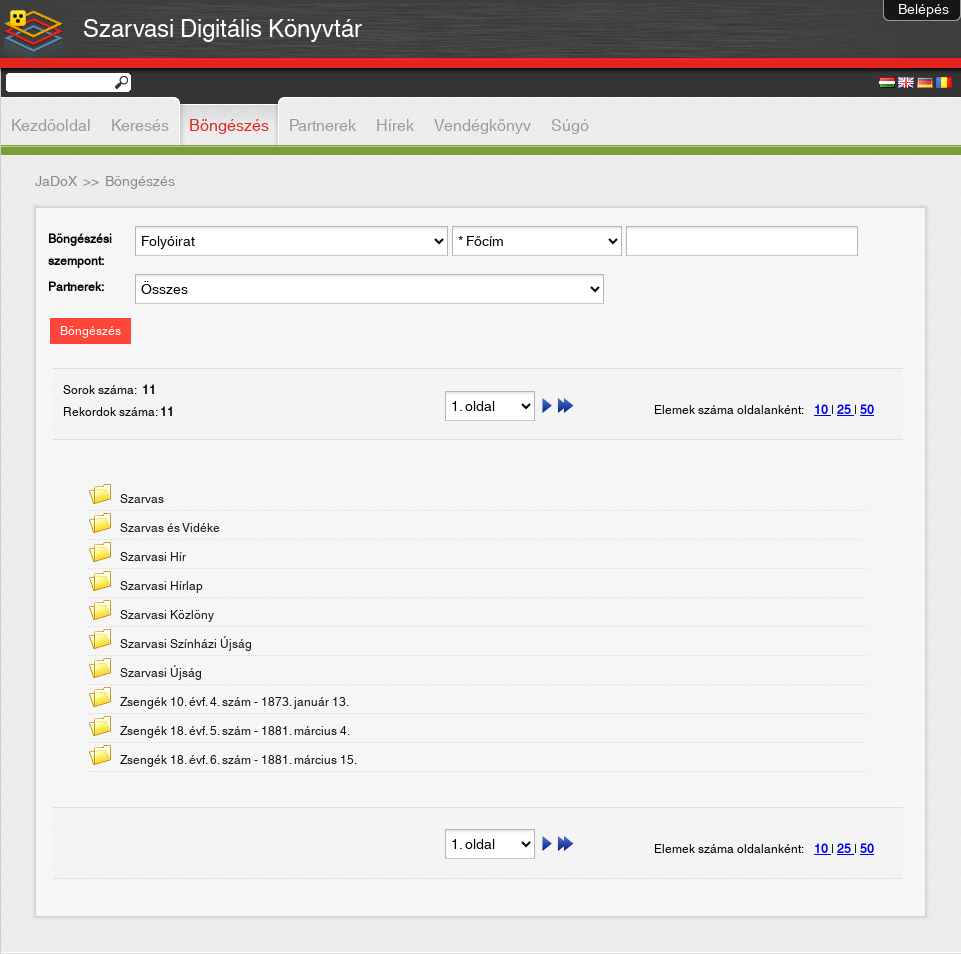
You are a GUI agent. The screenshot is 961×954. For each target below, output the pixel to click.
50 (867, 410)
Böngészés (90, 331)
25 (845, 410)
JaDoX (56, 182)
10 (822, 410)
